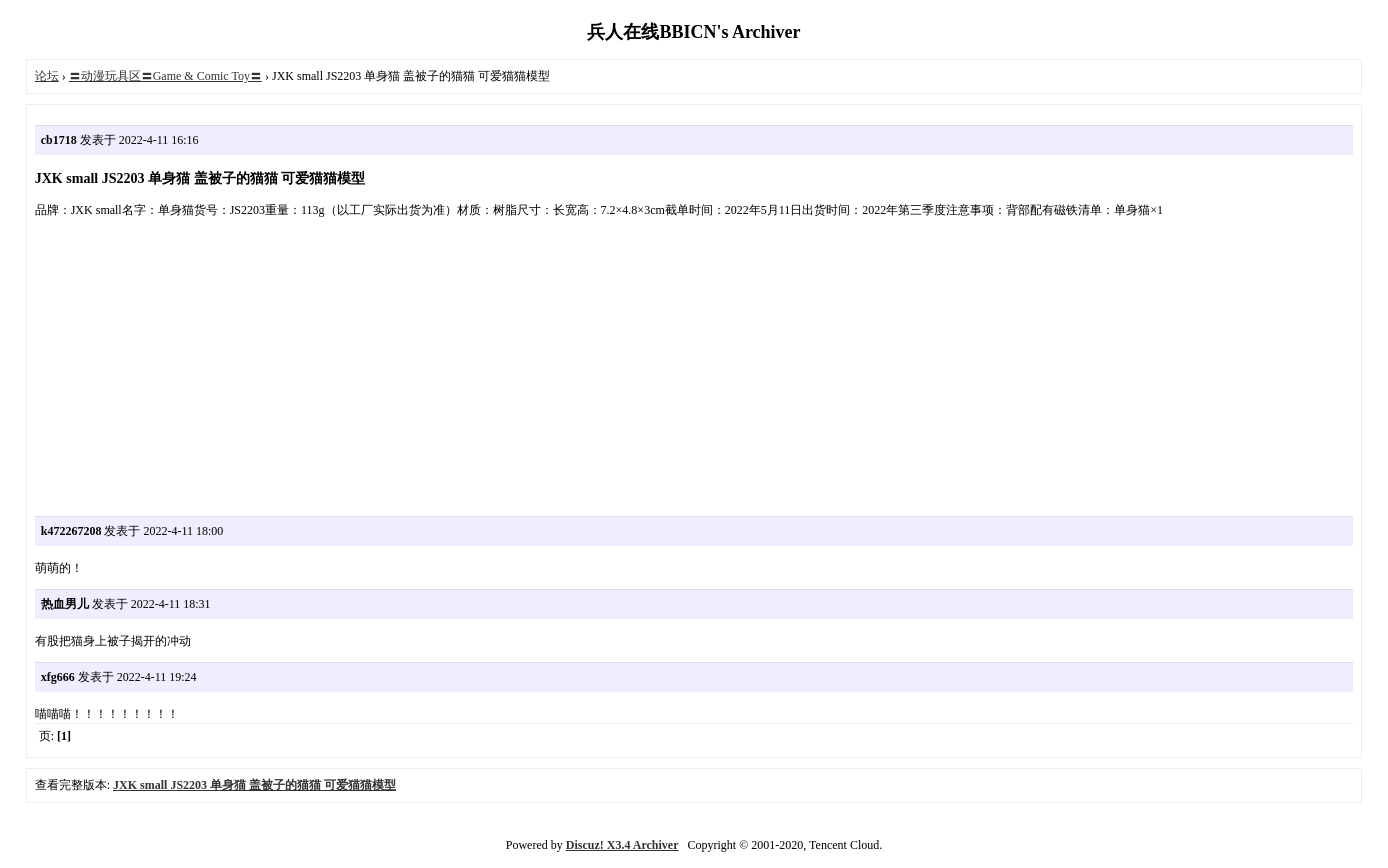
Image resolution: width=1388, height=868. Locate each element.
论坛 (47, 76)
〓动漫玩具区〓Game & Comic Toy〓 (165, 76)
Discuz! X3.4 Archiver (622, 845)
